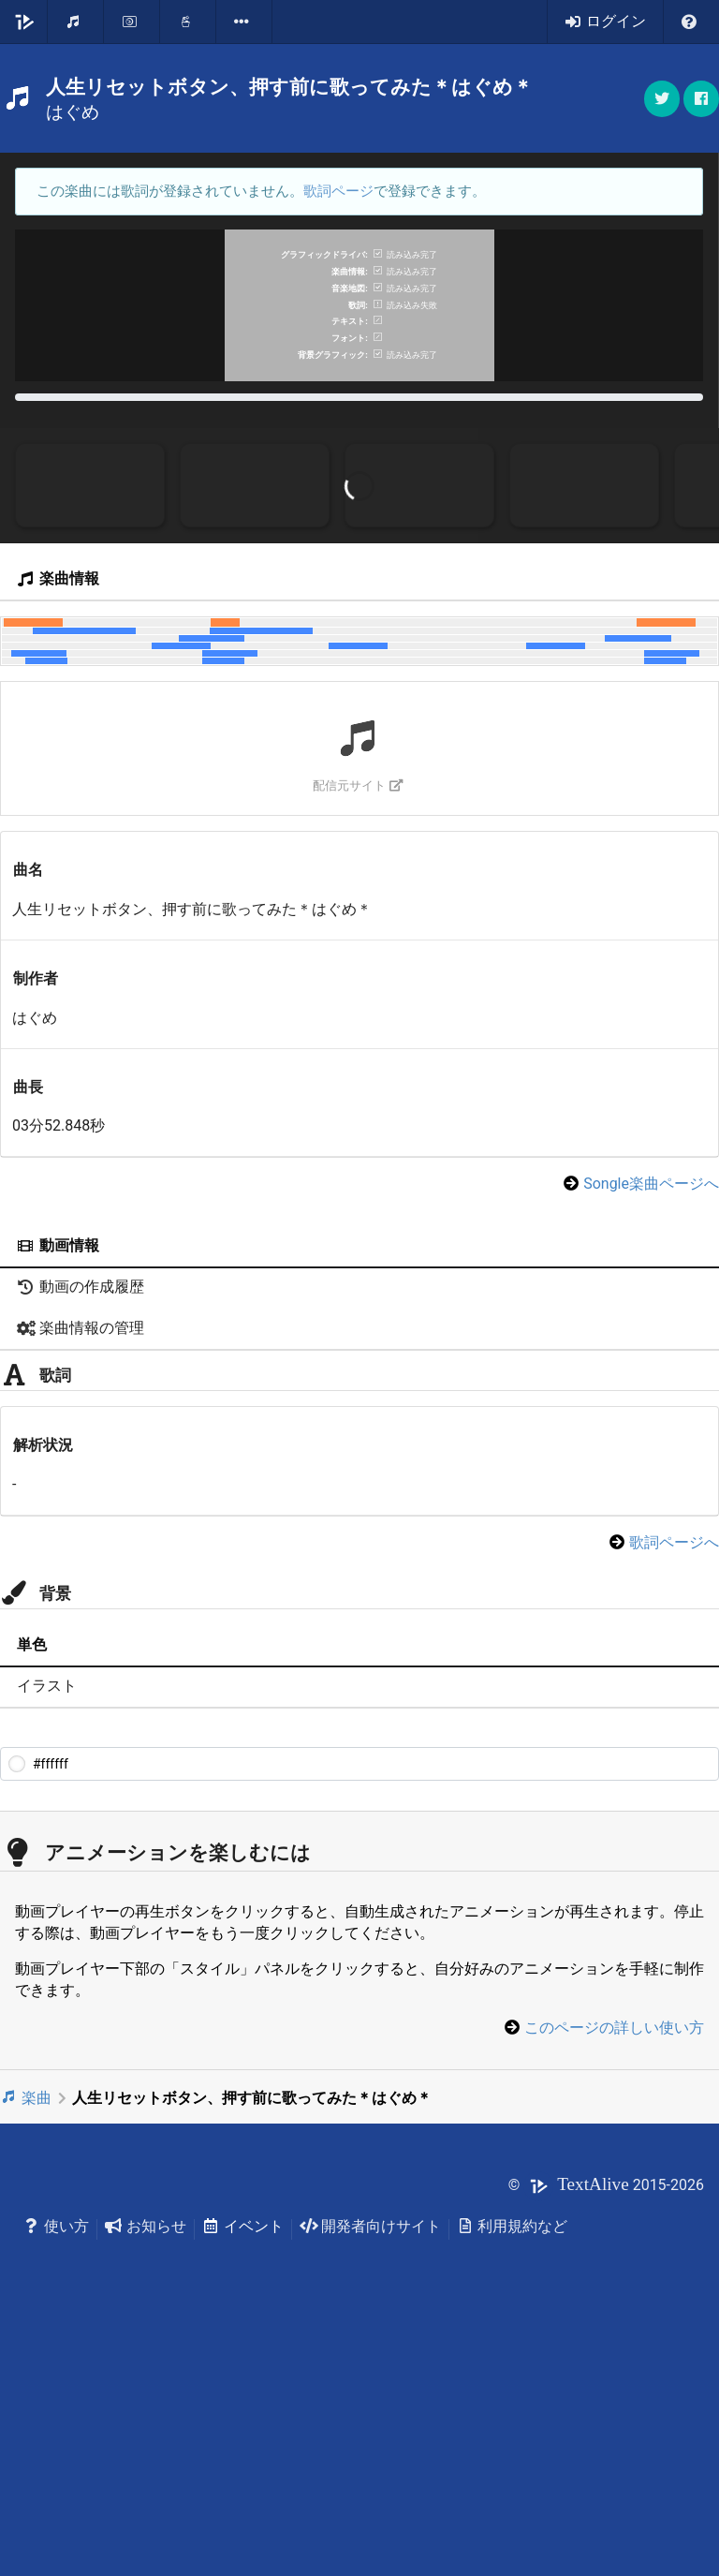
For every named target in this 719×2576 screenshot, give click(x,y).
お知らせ (145, 2461)
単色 (32, 1880)
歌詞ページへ (674, 1777)
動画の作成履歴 (80, 1523)
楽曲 (25, 2333)
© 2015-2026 (606, 2420)
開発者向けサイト (370, 2461)
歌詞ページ (338, 191)
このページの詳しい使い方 (614, 2264)
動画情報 (58, 1481)
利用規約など (512, 2461)
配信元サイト (358, 1021)
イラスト (47, 1922)
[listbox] (244, 21)
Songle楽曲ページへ (651, 1420)
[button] (701, 99)
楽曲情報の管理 (80, 1564)
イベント (243, 2461)
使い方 (55, 2461)
